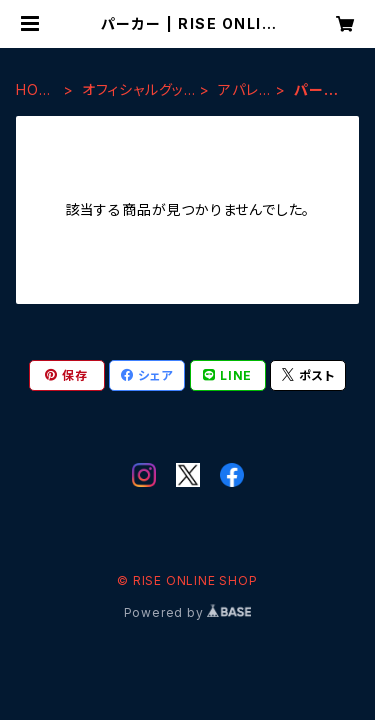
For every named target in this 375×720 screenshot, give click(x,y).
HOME (33, 90)
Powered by (188, 612)
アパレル (238, 90)
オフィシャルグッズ (133, 90)
